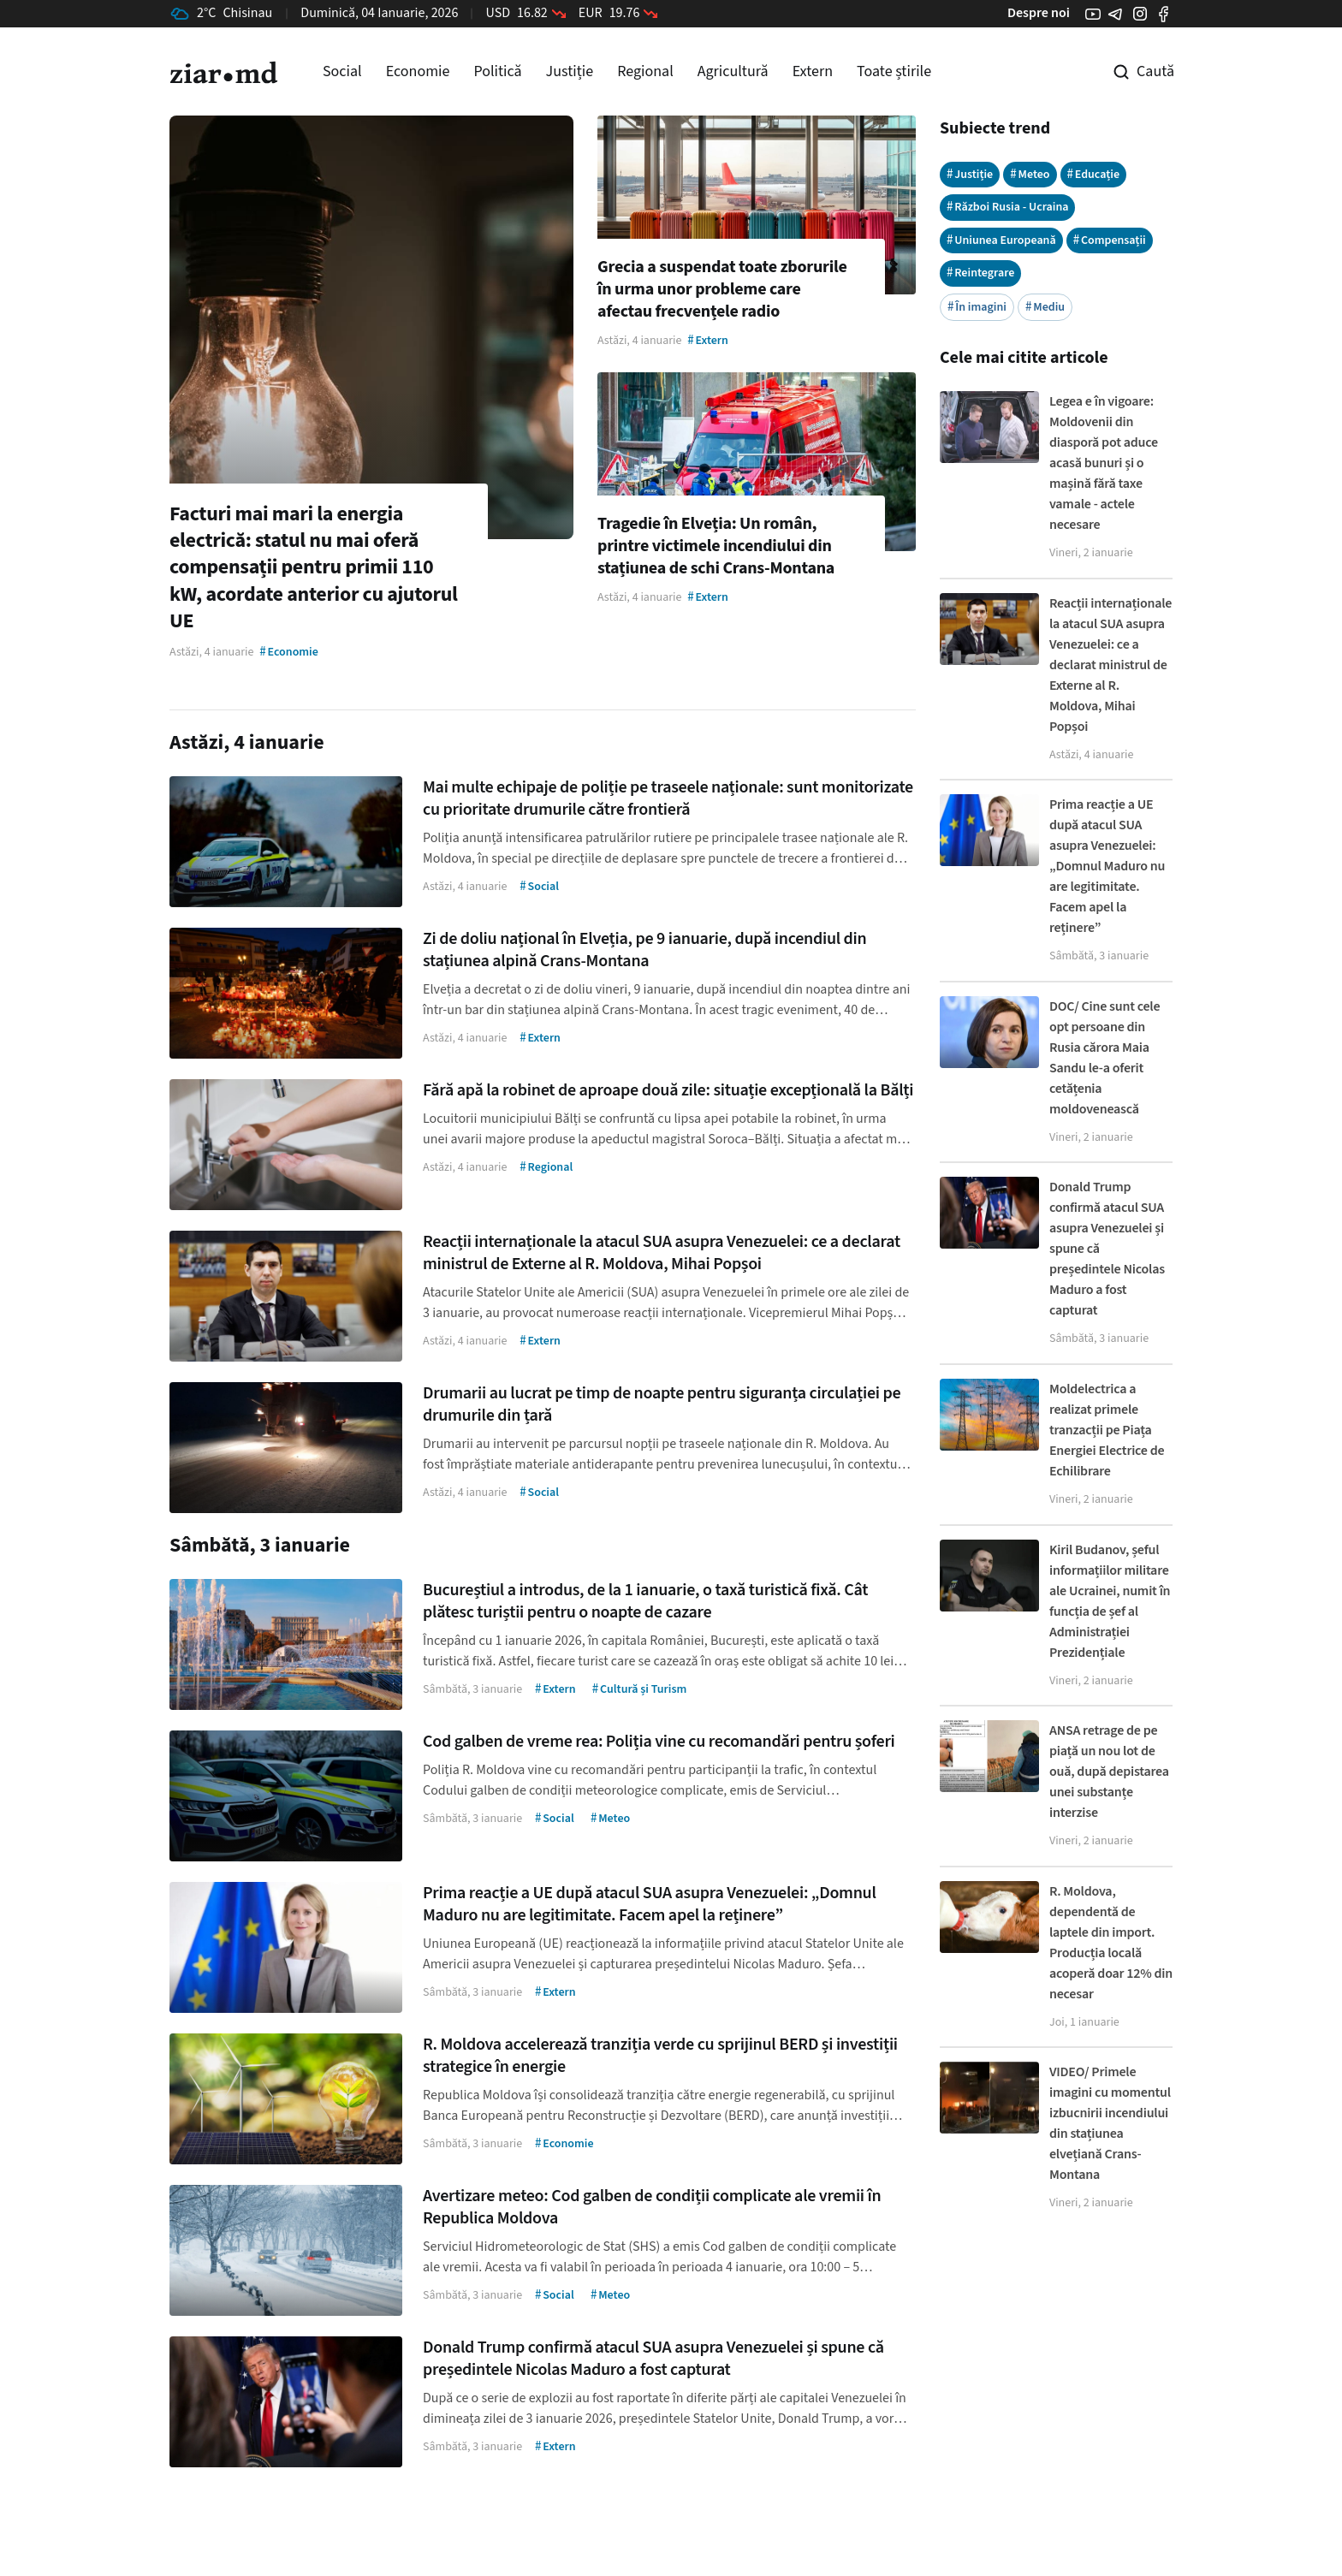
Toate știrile (894, 71)
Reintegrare (980, 273)
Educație (1093, 174)
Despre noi (1038, 12)
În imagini (976, 307)
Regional (645, 71)
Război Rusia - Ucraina (1008, 207)
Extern (813, 71)
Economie (418, 71)
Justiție (570, 71)
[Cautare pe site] (1131, 72)
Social (342, 71)
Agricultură (733, 71)
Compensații (1109, 240)
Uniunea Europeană (1001, 240)
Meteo (1029, 174)
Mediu (1045, 307)
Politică (497, 71)
